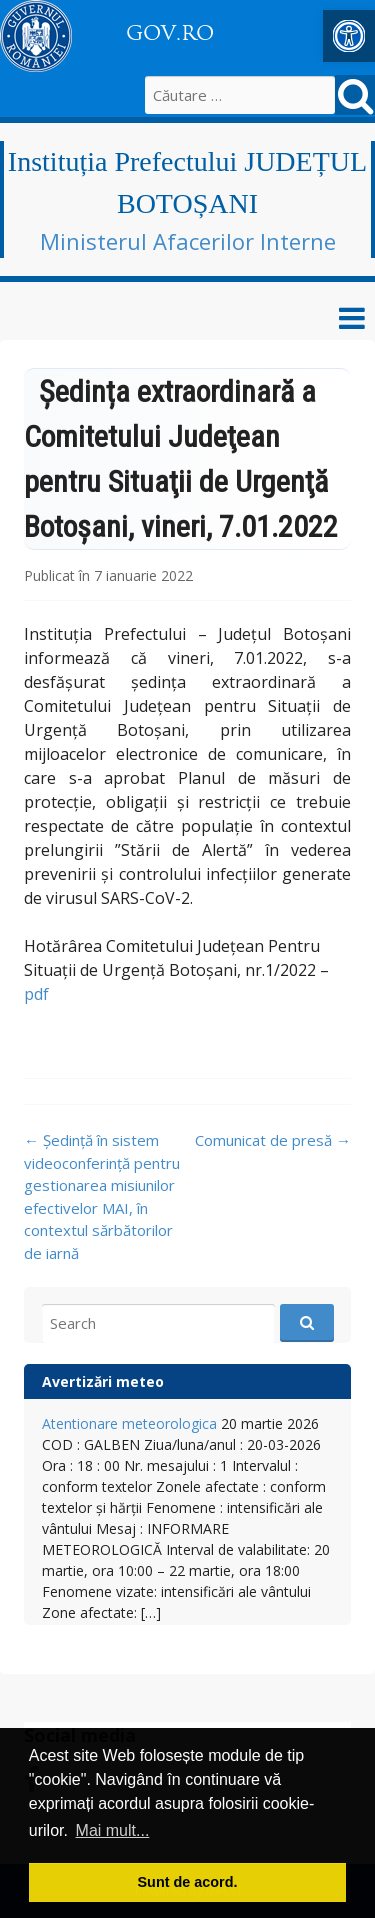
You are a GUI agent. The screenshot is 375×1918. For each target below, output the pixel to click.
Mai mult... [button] (113, 1830)
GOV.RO (170, 33)
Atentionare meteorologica (129, 1423)
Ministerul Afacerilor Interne (188, 241)
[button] (349, 36)
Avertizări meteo (103, 1381)
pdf (36, 994)
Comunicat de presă (273, 1140)
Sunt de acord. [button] (188, 1882)
